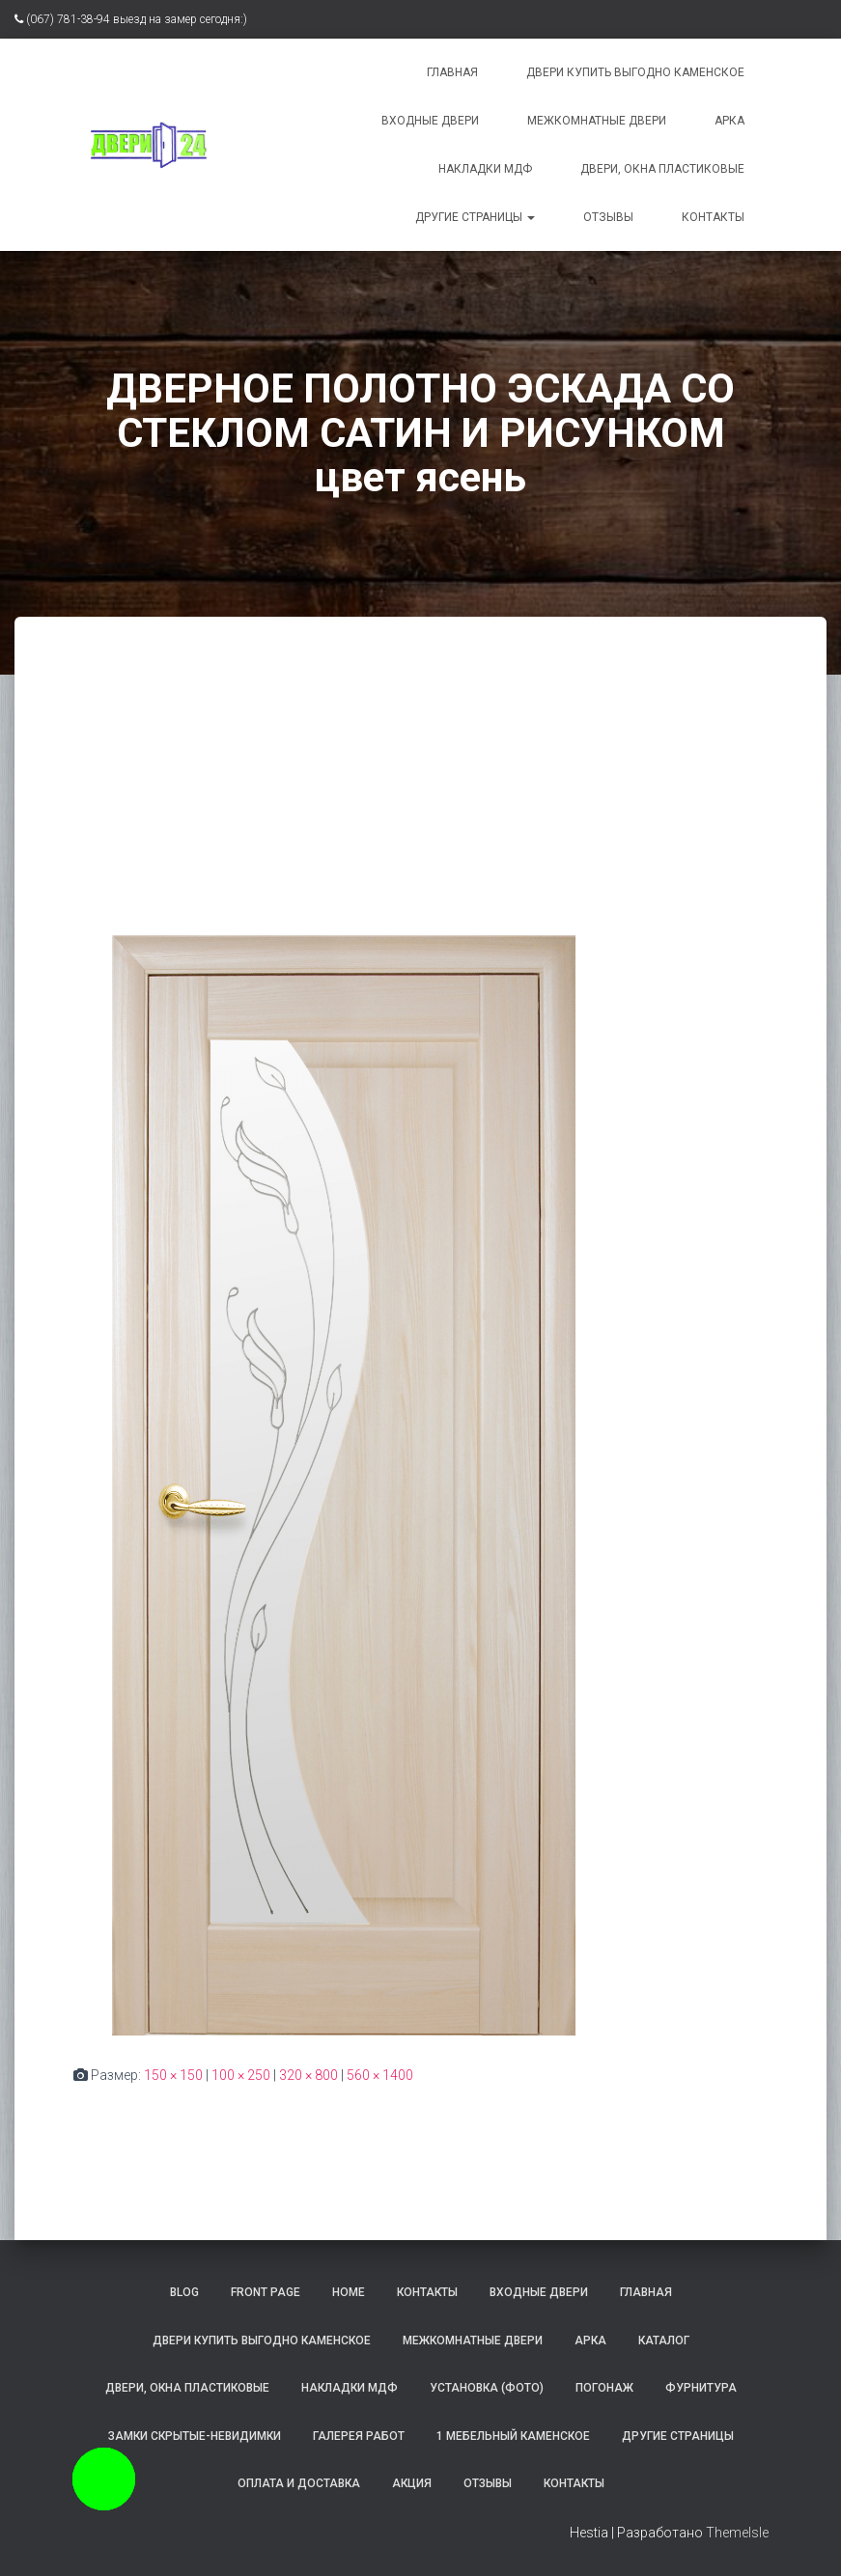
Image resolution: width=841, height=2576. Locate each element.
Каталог (663, 2340)
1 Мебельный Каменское (513, 2436)
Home (348, 2292)
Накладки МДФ (485, 169)
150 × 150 (173, 2075)
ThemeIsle (737, 2532)
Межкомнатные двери (596, 120)
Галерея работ (359, 2436)
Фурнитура (701, 2388)
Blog (184, 2292)
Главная (452, 72)
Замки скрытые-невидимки (194, 2436)
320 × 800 (308, 2075)
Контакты (713, 217)
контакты (427, 2292)
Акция (412, 2483)
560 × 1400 (380, 2075)
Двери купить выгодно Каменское (635, 72)
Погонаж (604, 2388)
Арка (729, 120)
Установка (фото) (487, 2388)
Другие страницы (475, 217)
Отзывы (608, 217)
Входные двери (430, 120)
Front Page (265, 2292)
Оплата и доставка (299, 2483)
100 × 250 (240, 2075)
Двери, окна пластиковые (662, 169)
